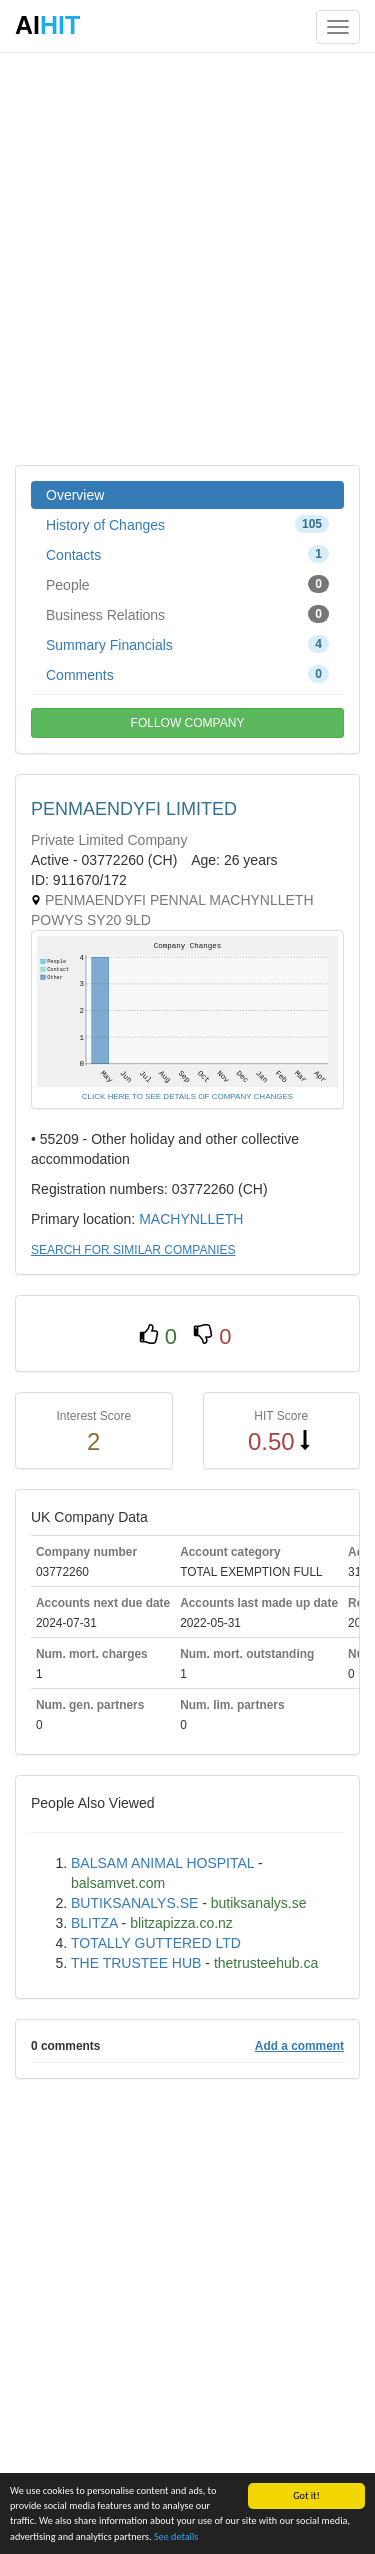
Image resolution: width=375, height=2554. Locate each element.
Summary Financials (187, 644)
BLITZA (94, 1923)
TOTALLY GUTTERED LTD (156, 1943)
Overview (75, 495)
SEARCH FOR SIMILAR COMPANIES (133, 1250)
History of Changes (187, 524)
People (187, 584)
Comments (187, 674)
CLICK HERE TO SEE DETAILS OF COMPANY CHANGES (187, 1096)
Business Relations (187, 614)
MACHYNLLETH (191, 1219)
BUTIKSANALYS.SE (134, 1903)
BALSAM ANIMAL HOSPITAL (162, 1863)
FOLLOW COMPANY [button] (188, 723)
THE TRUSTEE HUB (136, 1963)
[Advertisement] (187, 257)
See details (176, 2536)
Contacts (187, 554)
